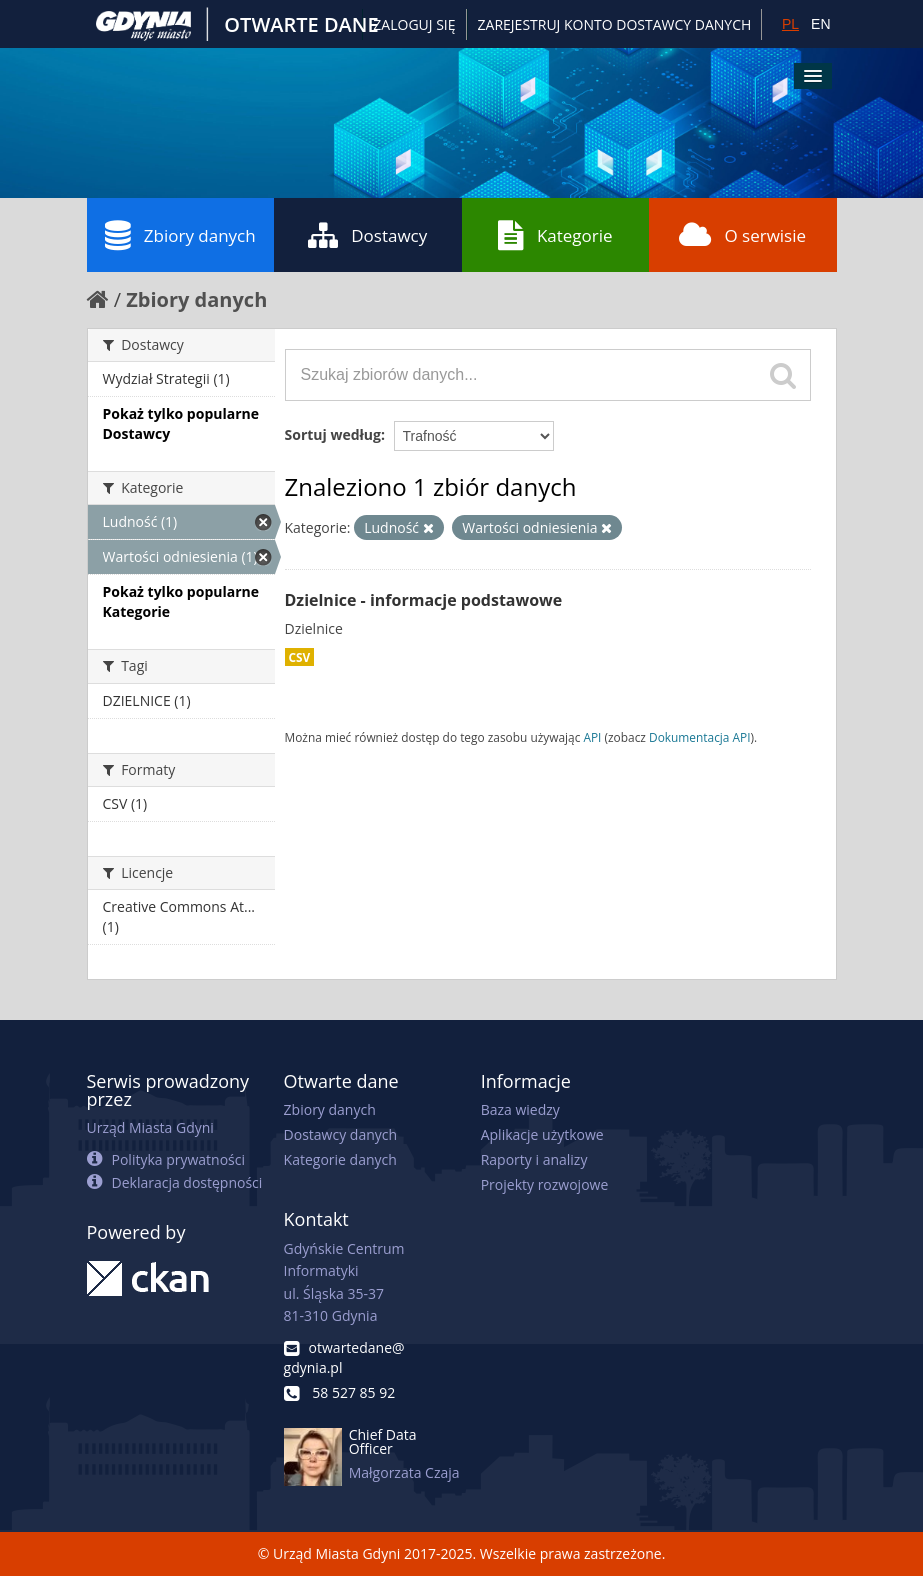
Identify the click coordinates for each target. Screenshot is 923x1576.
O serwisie (742, 235)
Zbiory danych (180, 235)
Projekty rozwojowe (545, 1184)
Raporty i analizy (534, 1159)
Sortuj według (333, 434)
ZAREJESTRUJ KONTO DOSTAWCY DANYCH (615, 24)
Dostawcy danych (340, 1134)
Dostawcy (367, 235)
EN (820, 24)
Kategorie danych (340, 1159)
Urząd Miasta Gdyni (150, 1127)
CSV (300, 657)
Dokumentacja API (700, 737)
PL (790, 24)
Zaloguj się (414, 24)
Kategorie (555, 235)
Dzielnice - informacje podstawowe (424, 600)
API (592, 737)
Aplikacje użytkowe (542, 1134)
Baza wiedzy (520, 1109)
